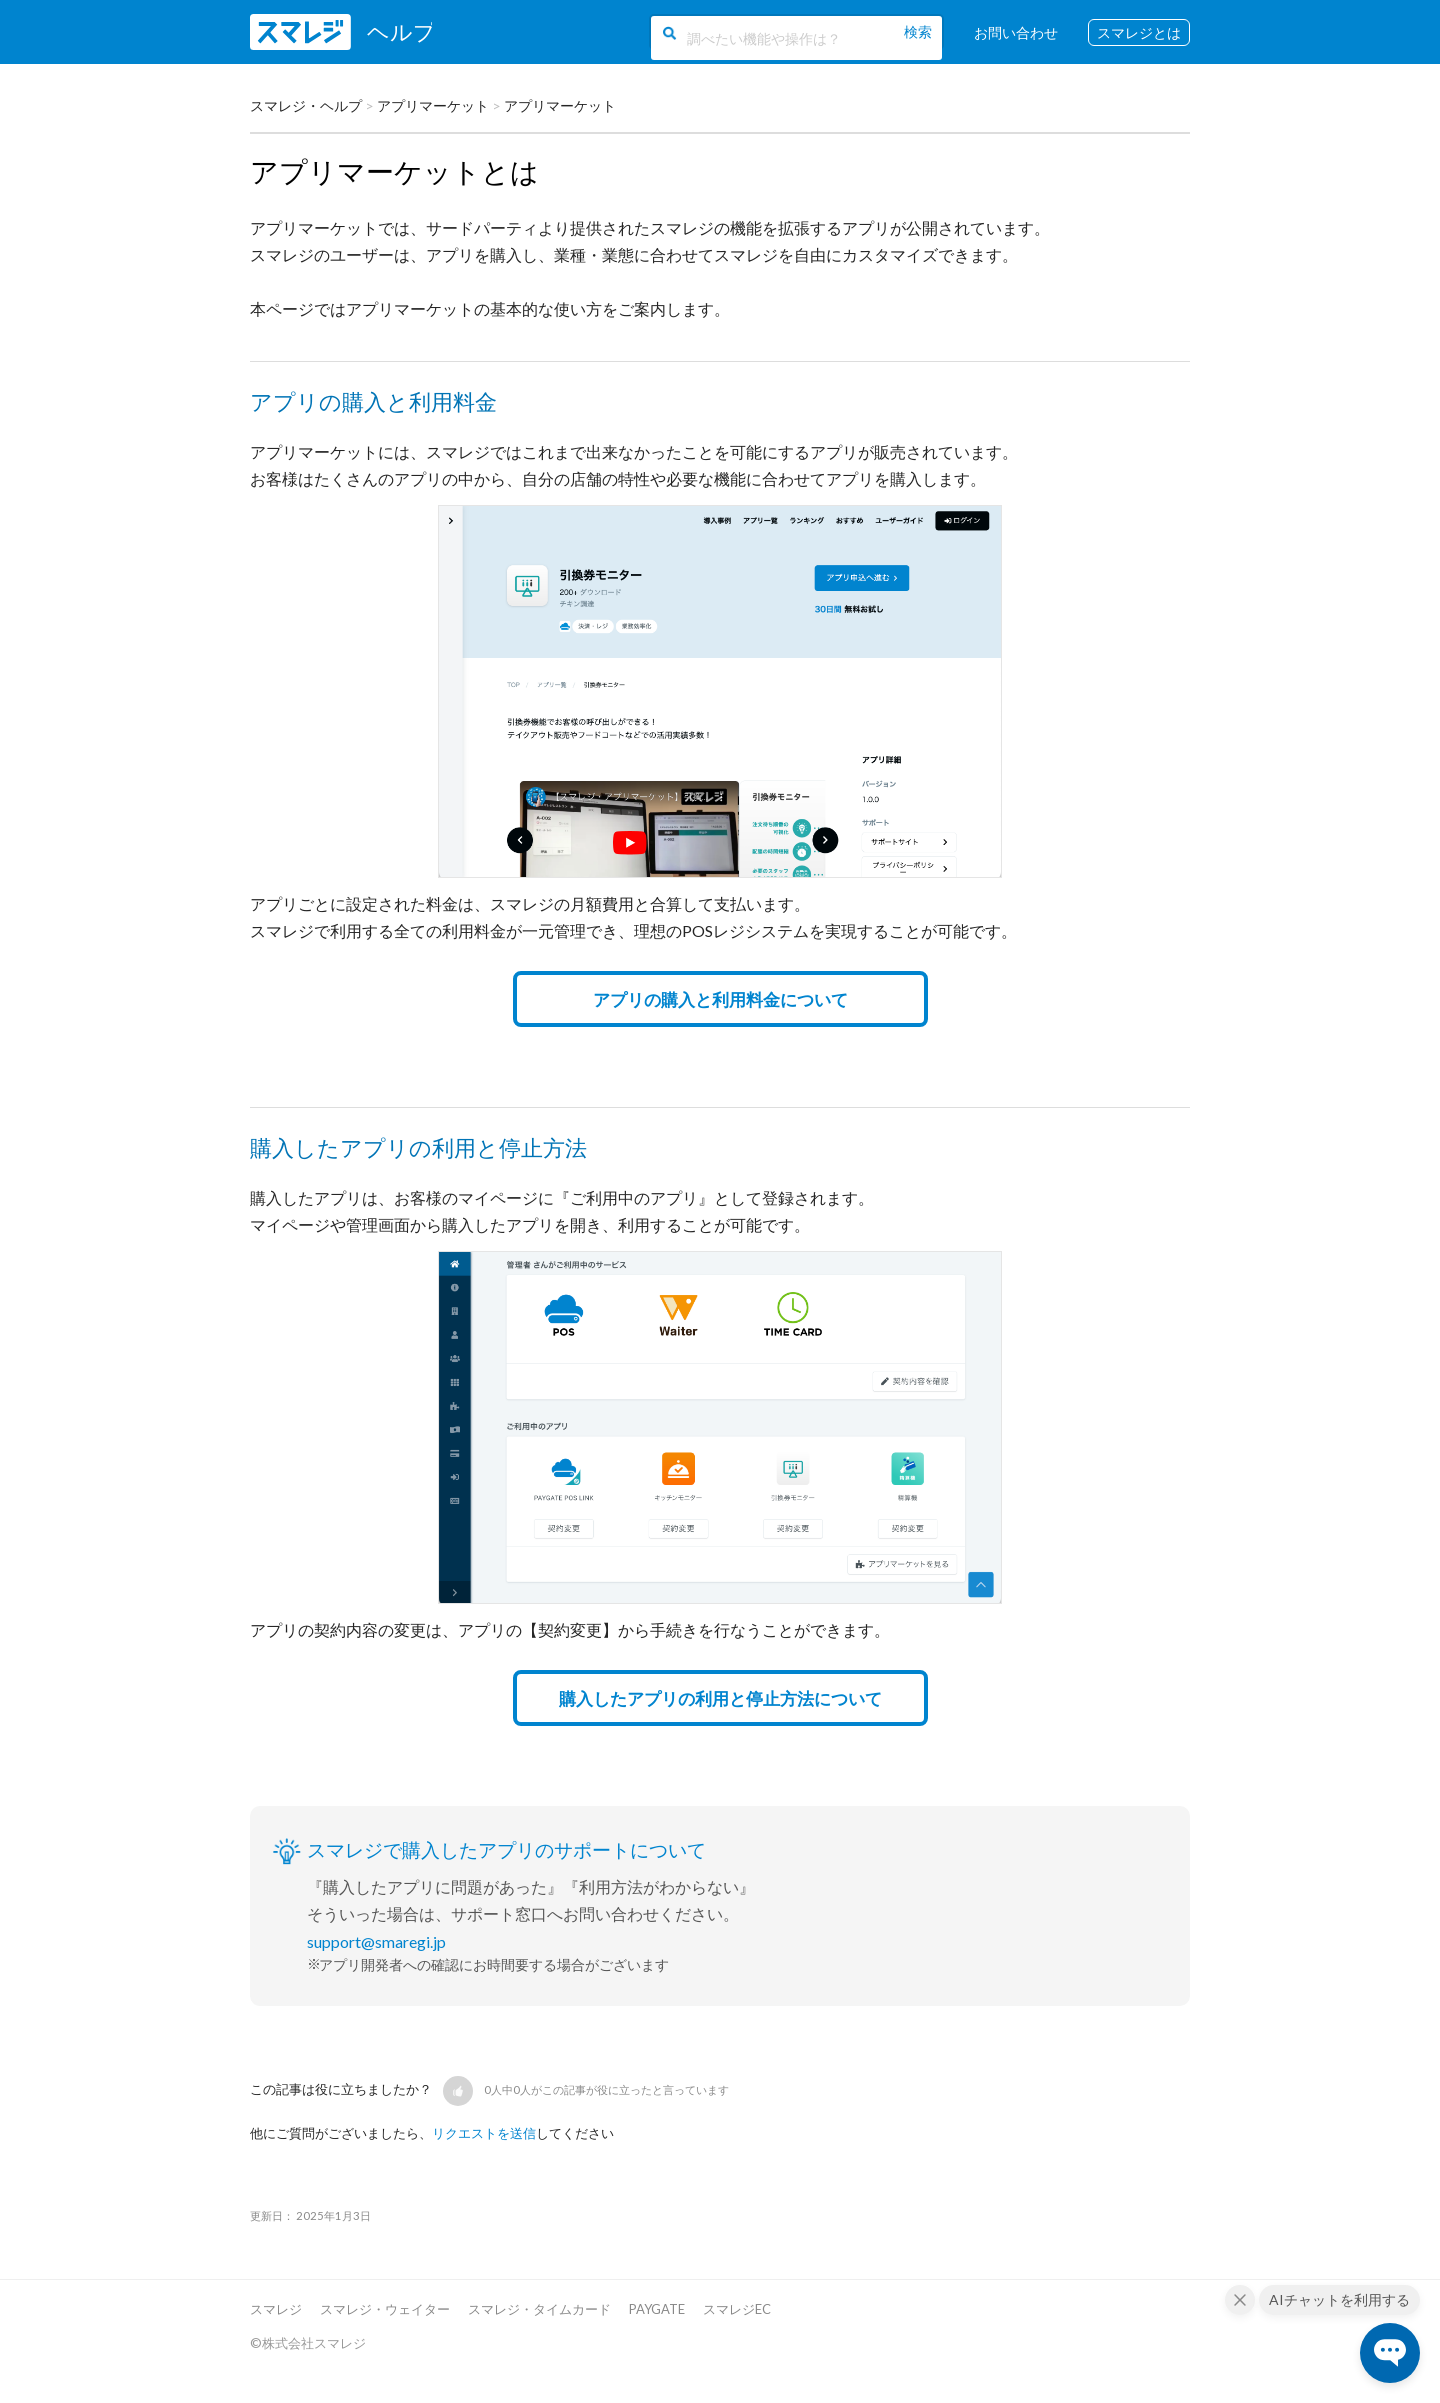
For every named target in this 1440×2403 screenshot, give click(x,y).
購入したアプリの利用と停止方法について (720, 1698)
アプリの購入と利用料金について (720, 999)
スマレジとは (1139, 32)
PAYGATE (657, 2309)
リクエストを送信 (484, 2133)
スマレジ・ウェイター (385, 2309)
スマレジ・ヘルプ (306, 105)
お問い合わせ (1016, 32)
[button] (458, 2091)
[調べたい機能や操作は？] (795, 38)
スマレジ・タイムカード (539, 2309)
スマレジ (276, 2309)
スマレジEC (737, 2309)
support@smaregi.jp (376, 1941)
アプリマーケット (433, 105)
